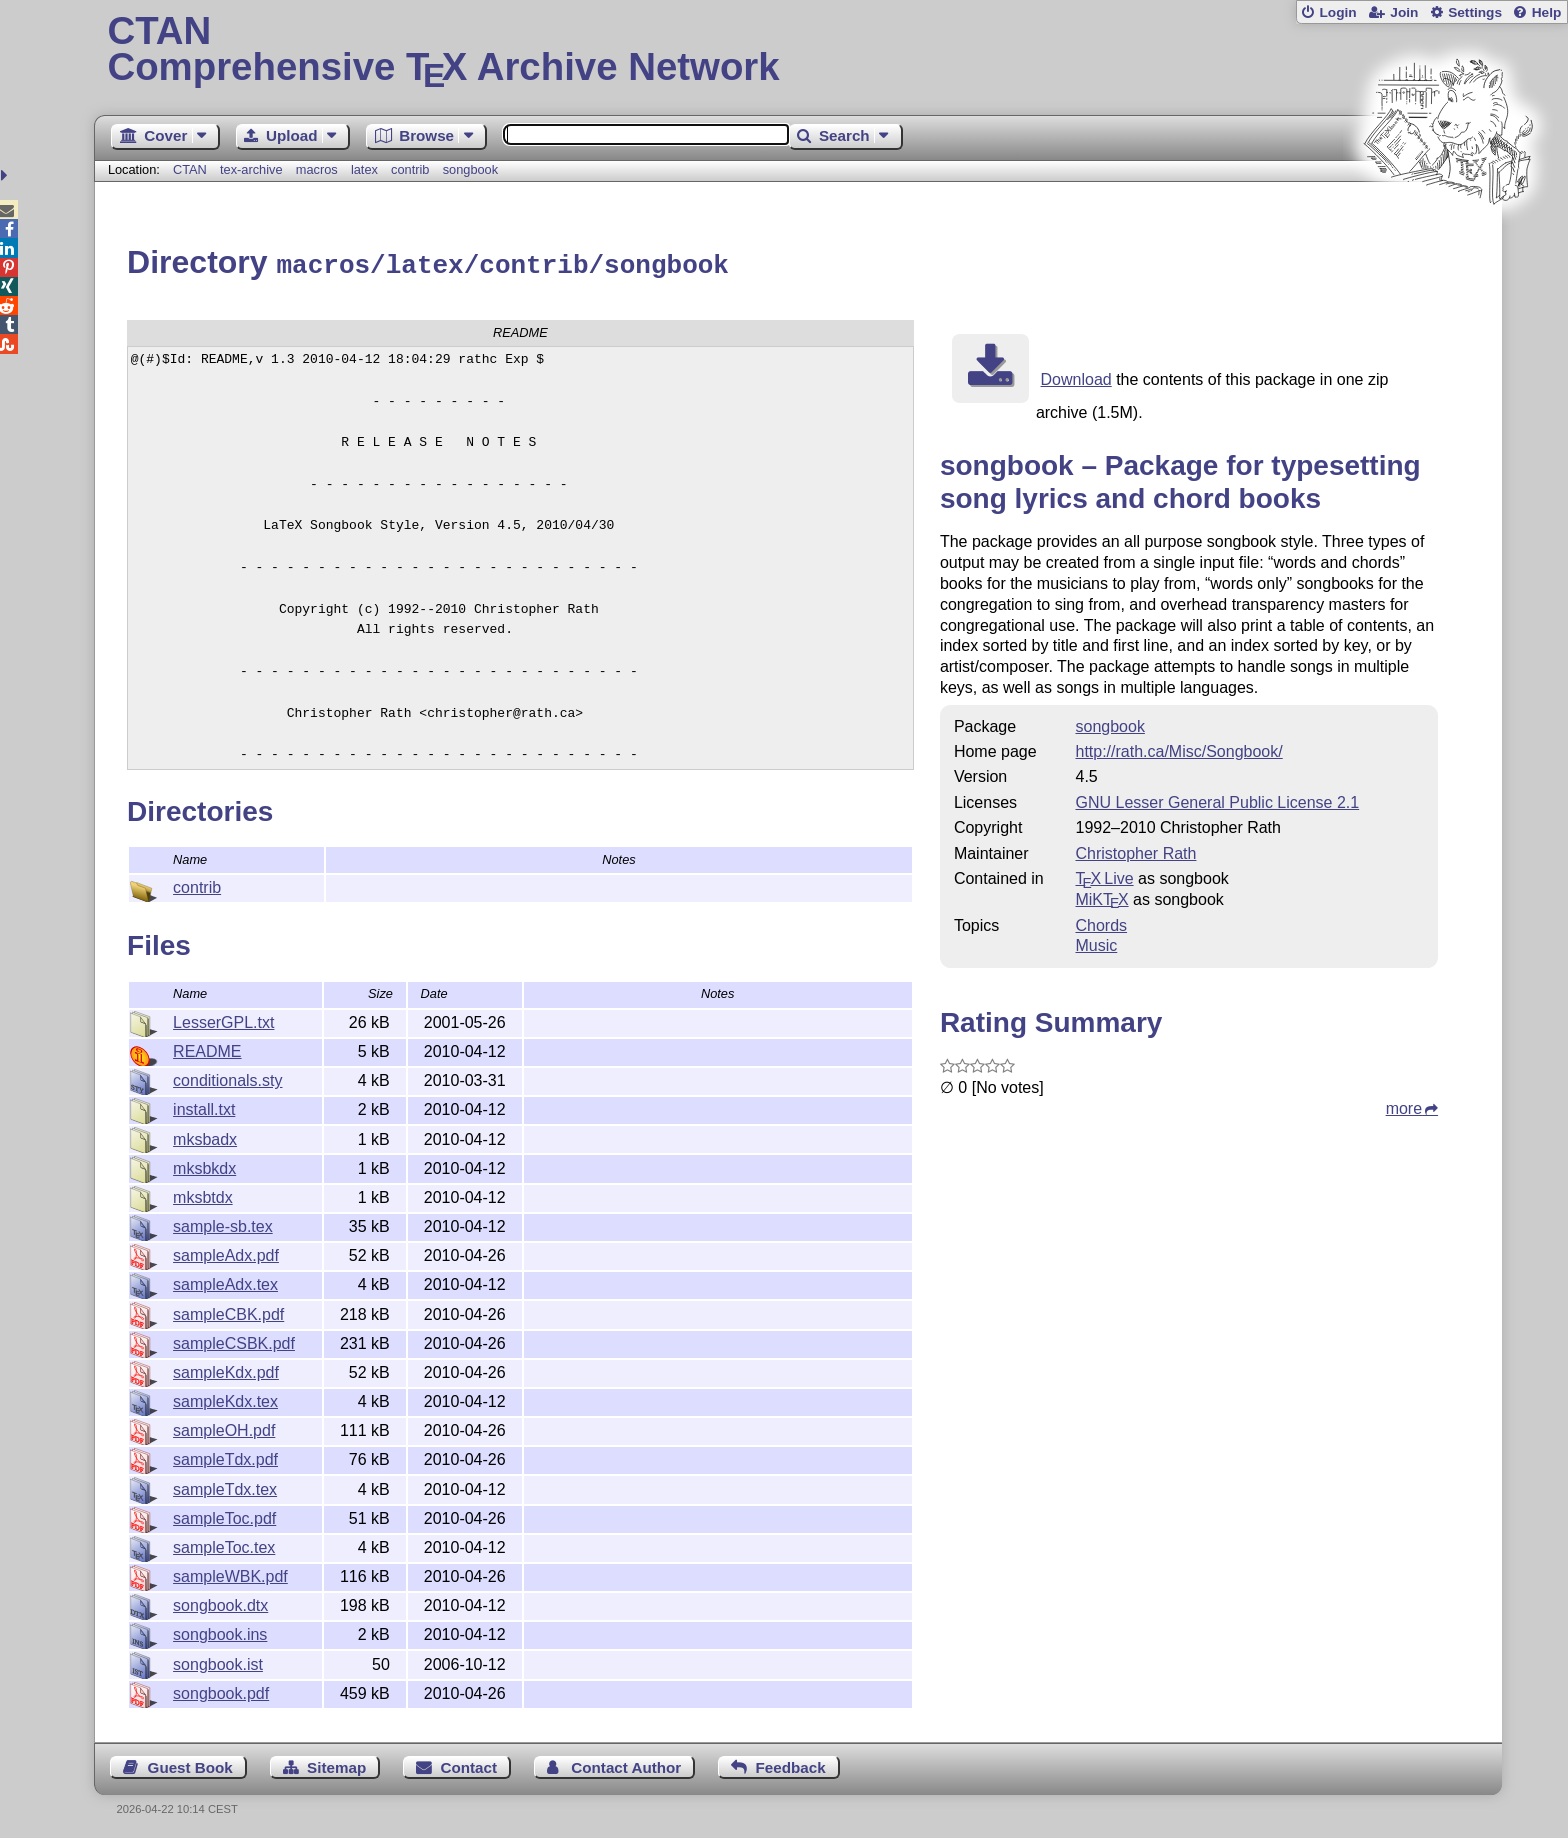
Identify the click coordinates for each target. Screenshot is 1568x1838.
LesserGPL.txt (223, 1019)
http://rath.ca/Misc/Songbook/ (1178, 748)
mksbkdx (204, 1165)
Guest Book (190, 1764)
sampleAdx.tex (225, 1281)
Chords (1101, 922)
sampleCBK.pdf (228, 1311)
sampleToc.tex (224, 1544)
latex (364, 169)
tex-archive (251, 169)
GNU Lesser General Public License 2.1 (1217, 799)
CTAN (190, 169)
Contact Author (626, 1764)
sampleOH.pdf (224, 1427)
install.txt (204, 1106)
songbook (471, 169)
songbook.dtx (220, 1602)
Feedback (791, 1764)
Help (1547, 12)
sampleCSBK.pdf (234, 1340)
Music (1096, 942)
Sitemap (336, 1764)
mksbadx (205, 1136)
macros (317, 169)
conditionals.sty (227, 1077)
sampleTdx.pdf (225, 1456)
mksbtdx (203, 1194)
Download (1076, 376)
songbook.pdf (221, 1690)
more (1404, 1105)
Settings (1475, 12)
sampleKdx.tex (225, 1398)
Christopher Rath (1135, 850)
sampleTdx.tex (225, 1486)
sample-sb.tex (223, 1223)
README (207, 1048)
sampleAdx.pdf (226, 1252)
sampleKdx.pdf (226, 1369)
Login (1337, 12)
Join (1404, 12)
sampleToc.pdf (224, 1515)
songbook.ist (218, 1661)
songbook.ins (220, 1631)
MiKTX (1101, 896)
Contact (469, 1764)
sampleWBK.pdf (230, 1573)
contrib (410, 169)
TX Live (1104, 875)
